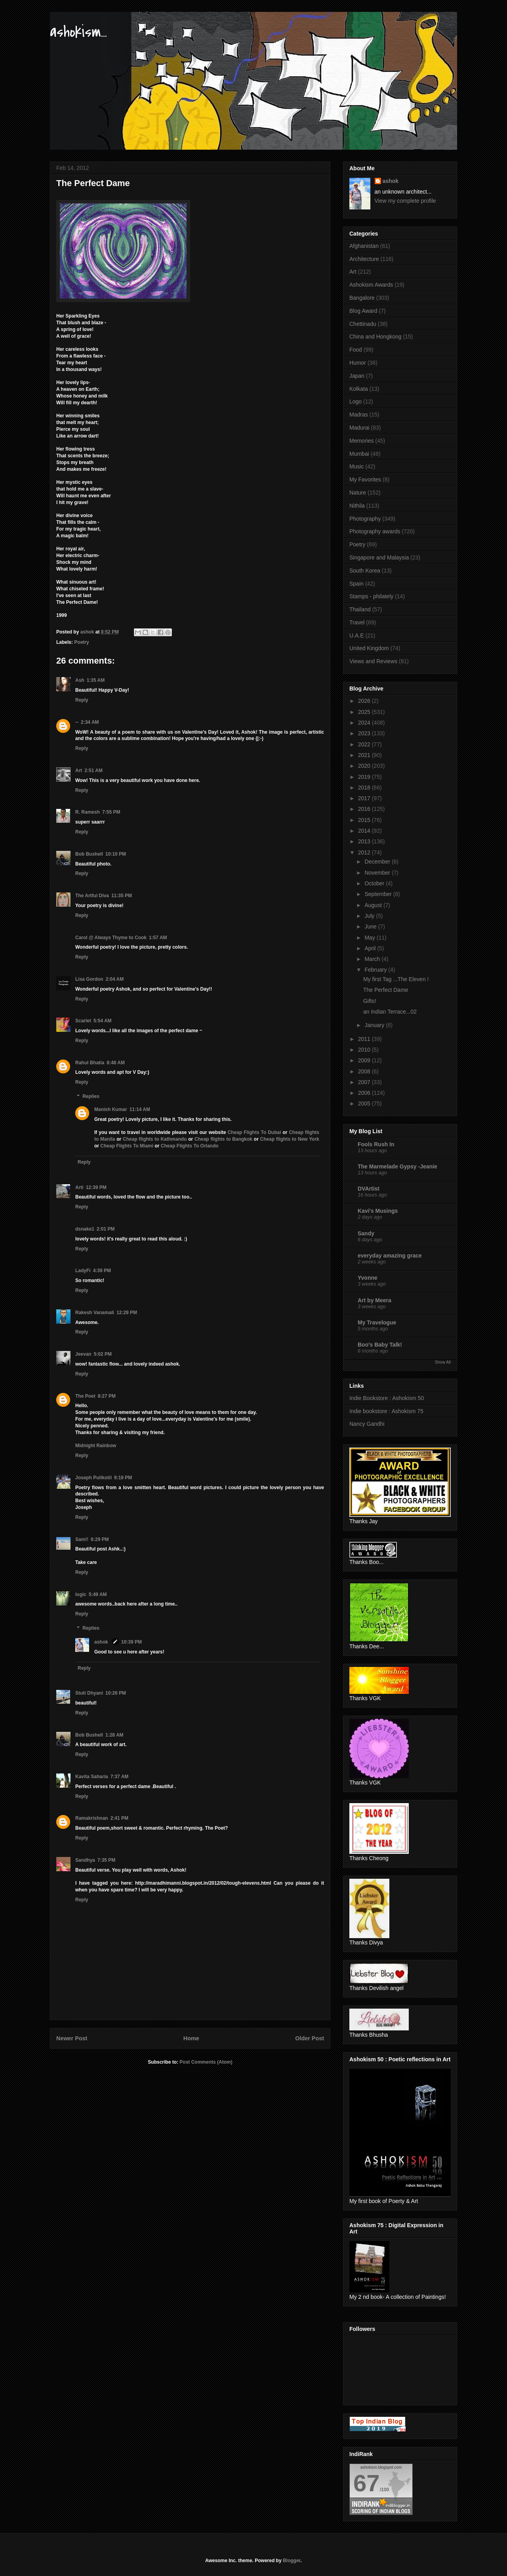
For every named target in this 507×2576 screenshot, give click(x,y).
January (375, 1025)
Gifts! (369, 1001)
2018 (365, 787)
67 (366, 2483)
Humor (357, 363)
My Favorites (365, 479)
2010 (365, 1049)
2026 (365, 701)
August (373, 905)
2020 (365, 766)
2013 (365, 841)
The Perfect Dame (385, 990)
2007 (365, 1082)
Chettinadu (362, 324)
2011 (365, 1039)
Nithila (357, 505)
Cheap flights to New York (289, 1139)
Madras (358, 414)
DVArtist (368, 1188)
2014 (365, 831)
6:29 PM (100, 1539)
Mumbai (359, 454)
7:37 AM (120, 1776)
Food (355, 349)
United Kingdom (369, 648)
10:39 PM (131, 1642)
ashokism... (78, 32)
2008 (365, 1071)
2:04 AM (115, 979)
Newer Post (71, 2038)
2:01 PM (105, 1229)
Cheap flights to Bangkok (223, 1139)
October (375, 883)
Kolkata (358, 389)
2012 (365, 852)
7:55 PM (111, 812)
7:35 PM (106, 1860)
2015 (365, 820)
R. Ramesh (87, 812)
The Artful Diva (92, 895)
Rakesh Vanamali (94, 1312)
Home (191, 2038)
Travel (356, 622)
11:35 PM (121, 895)
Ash (79, 680)
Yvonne (367, 1278)
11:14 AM (140, 1109)
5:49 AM (98, 1594)
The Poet (85, 1396)
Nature (357, 492)
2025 (365, 712)
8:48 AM (116, 1062)
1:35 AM (96, 680)
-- (76, 722)
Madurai (359, 427)
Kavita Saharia (91, 1776)
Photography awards (374, 531)
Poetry (81, 642)
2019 (365, 777)
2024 (365, 722)
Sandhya (85, 1860)
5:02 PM (103, 1354)
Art (78, 770)
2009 (365, 1060)
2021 (365, 755)
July (370, 916)
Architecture (364, 259)
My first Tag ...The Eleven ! (396, 979)
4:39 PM (102, 1270)
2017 (365, 798)
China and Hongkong (375, 336)
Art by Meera (374, 1300)
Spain (356, 583)
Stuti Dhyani (89, 1693)
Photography (365, 519)
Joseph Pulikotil (93, 1477)
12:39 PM (96, 1187)
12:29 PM (126, 1312)
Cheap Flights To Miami (126, 1146)
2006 (365, 1093)
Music (356, 466)
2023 (365, 733)
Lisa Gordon (89, 979)
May (370, 937)
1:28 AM (114, 1735)
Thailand (360, 609)
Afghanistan (364, 246)
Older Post (309, 2038)
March (372, 959)
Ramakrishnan (91, 1818)
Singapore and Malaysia (379, 557)
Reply (81, 700)
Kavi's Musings (378, 1211)
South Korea (364, 570)
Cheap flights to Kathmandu (155, 1139)
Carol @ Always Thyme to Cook (111, 937)
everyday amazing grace (390, 1255)
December (377, 861)
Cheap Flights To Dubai (254, 1132)
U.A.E (356, 635)
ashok (101, 1642)
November (377, 872)
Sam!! (81, 1539)
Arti (79, 1187)
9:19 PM (123, 1477)
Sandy (366, 1233)
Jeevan (83, 1354)
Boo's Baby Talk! (380, 1344)
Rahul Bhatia (89, 1062)
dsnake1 (84, 1229)
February (376, 969)
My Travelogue (377, 1322)
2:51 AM (93, 770)
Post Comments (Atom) (205, 2062)
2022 (365, 744)
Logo (355, 401)
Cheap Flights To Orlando (190, 1146)
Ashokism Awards (371, 285)
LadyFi (83, 1270)
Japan (356, 376)
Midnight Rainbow (95, 1445)
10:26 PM (115, 1693)
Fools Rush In (376, 1144)
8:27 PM (107, 1396)
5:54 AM (102, 1021)
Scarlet (83, 1021)
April (370, 948)
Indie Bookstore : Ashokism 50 (386, 1398)
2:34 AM (90, 722)
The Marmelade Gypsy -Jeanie (397, 1166)
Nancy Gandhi (367, 1424)
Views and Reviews (373, 661)
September (378, 894)
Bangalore (362, 298)
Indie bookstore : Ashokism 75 (386, 1411)
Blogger (292, 2560)
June (371, 926)
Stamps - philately (371, 596)
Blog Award (363, 311)
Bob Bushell (89, 854)
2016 (365, 809)
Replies (90, 1096)
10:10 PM (115, 854)
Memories (361, 441)
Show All (443, 1362)
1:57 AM (158, 937)
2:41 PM (119, 1818)
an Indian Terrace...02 (390, 1011)
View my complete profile (405, 201)
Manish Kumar (110, 1109)
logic (80, 1594)
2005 (365, 1103)
